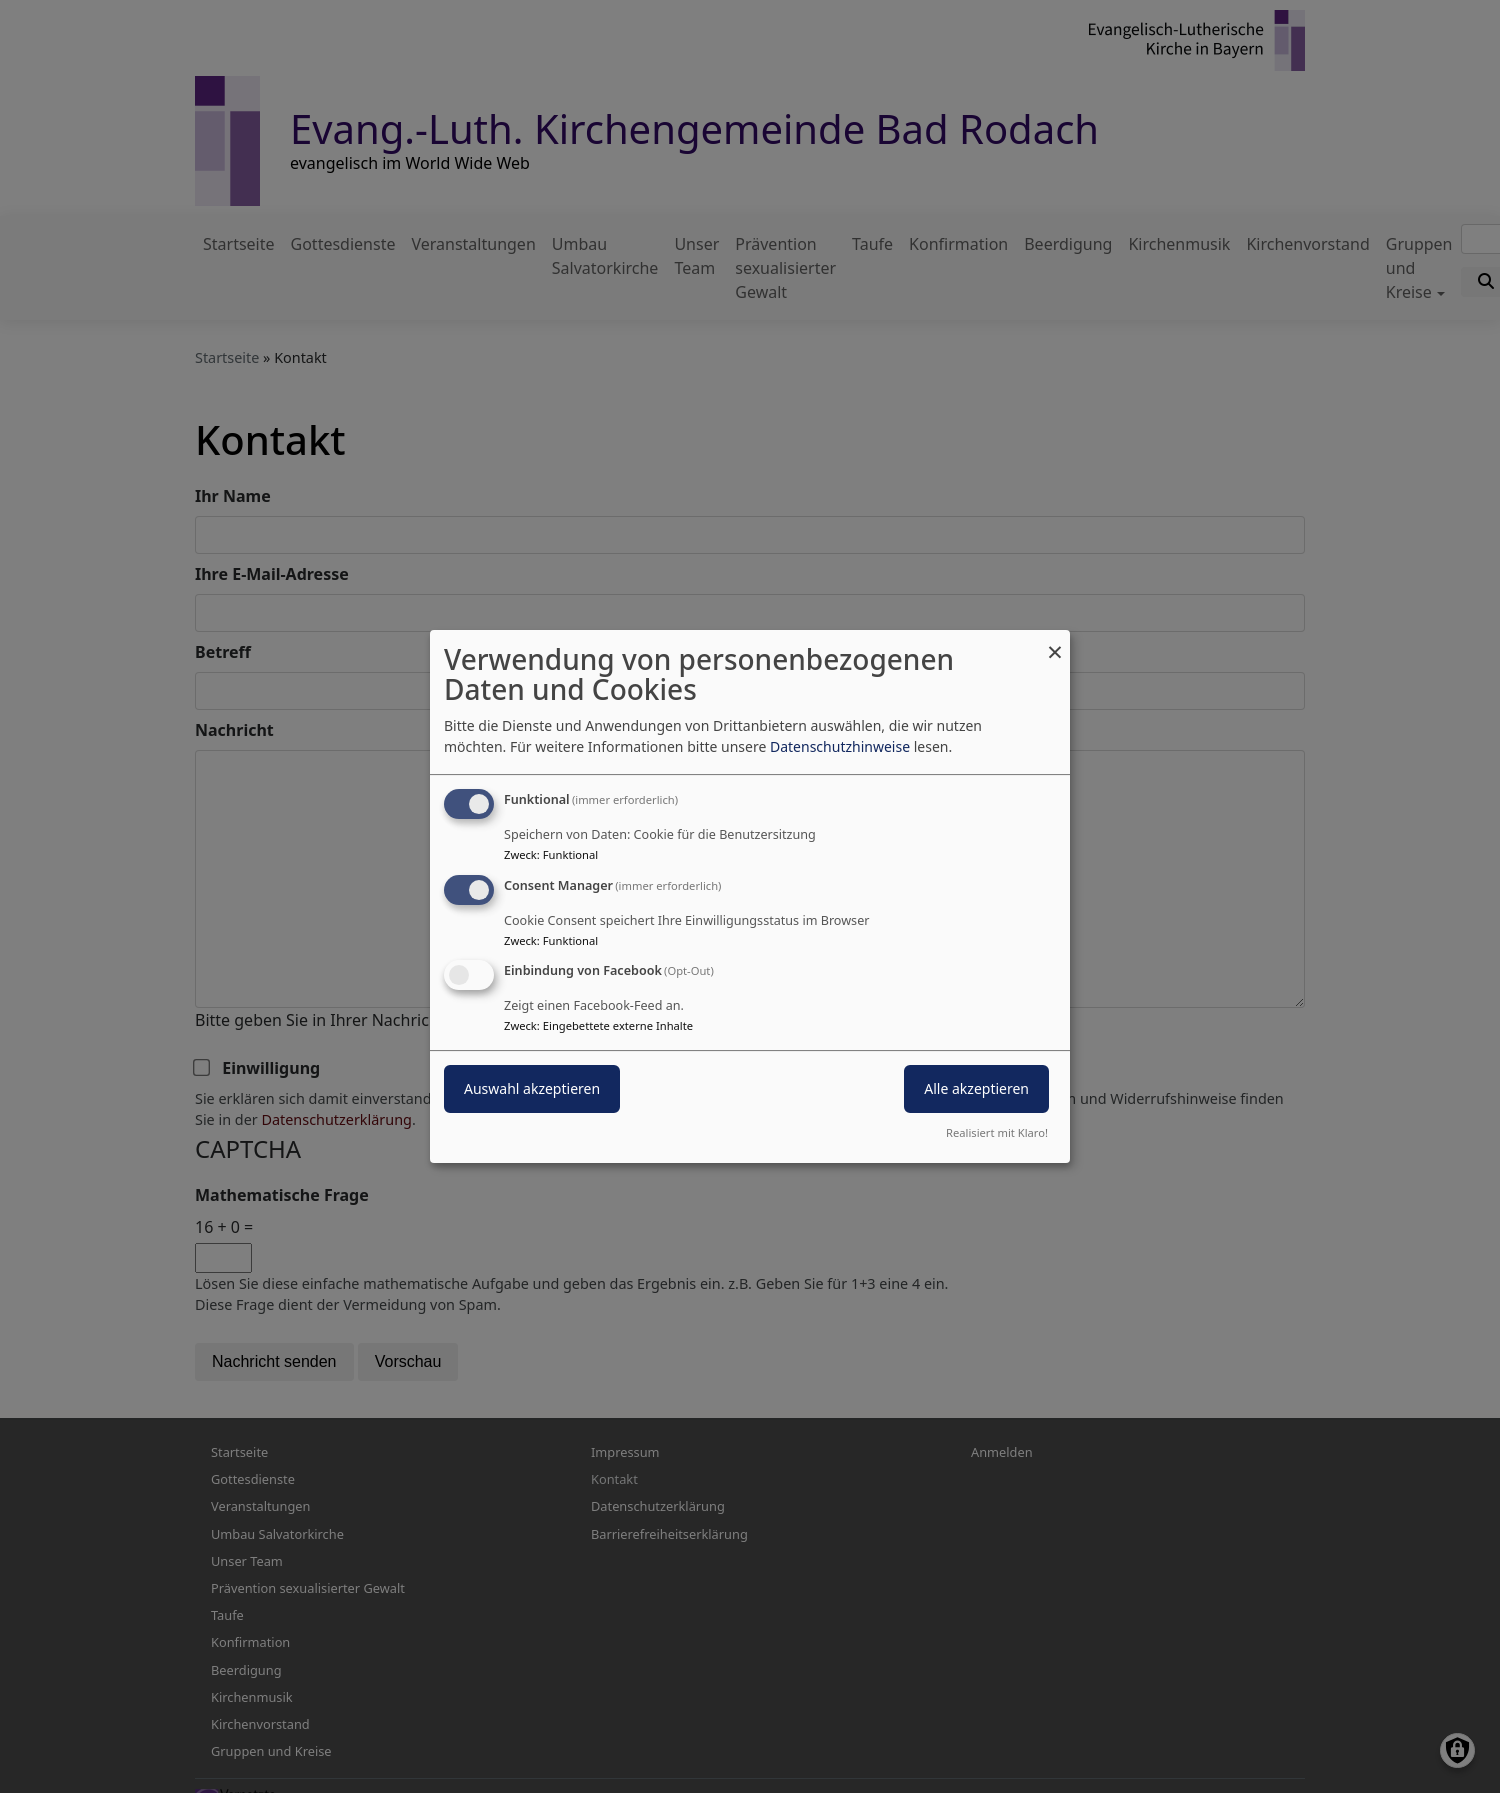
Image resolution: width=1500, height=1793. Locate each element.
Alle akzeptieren (976, 1089)
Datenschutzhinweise (840, 746)
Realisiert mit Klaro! (997, 1132)
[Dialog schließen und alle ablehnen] (1055, 642)
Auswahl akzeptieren (532, 1089)
